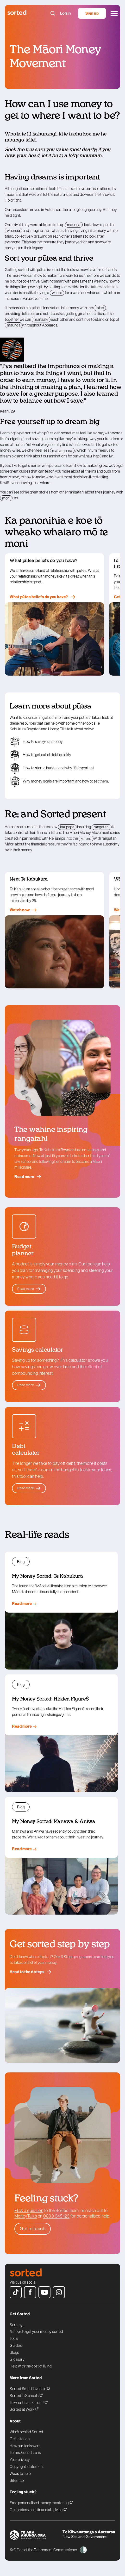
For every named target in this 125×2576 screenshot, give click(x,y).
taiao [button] (100, 308)
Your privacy (20, 2465)
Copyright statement (27, 2472)
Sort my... (17, 2330)
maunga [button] (74, 224)
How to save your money (36, 747)
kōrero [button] (86, 844)
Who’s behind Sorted (26, 2437)
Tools (14, 2344)
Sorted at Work (24, 2414)
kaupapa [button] (67, 832)
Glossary (17, 2365)
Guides (16, 2351)
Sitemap (17, 2486)
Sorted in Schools (26, 2400)
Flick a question (28, 2216)
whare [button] (57, 292)
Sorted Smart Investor (30, 2394)
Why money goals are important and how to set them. (59, 787)
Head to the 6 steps (27, 1977)
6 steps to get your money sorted (36, 2337)
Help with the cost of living (30, 2372)
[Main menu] (114, 13)
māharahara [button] (62, 450)
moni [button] (6, 498)
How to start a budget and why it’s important (52, 773)
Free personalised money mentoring (41, 2508)
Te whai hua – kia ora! (29, 2407)
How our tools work (25, 2451)
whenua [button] (13, 230)
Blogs (14, 2358)
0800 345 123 (56, 2221)
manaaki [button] (41, 319)
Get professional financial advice (38, 2515)
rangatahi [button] (102, 832)
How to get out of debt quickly (40, 760)
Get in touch (20, 2444)
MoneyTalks (25, 2221)
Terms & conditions (25, 2458)
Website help (20, 2479)
